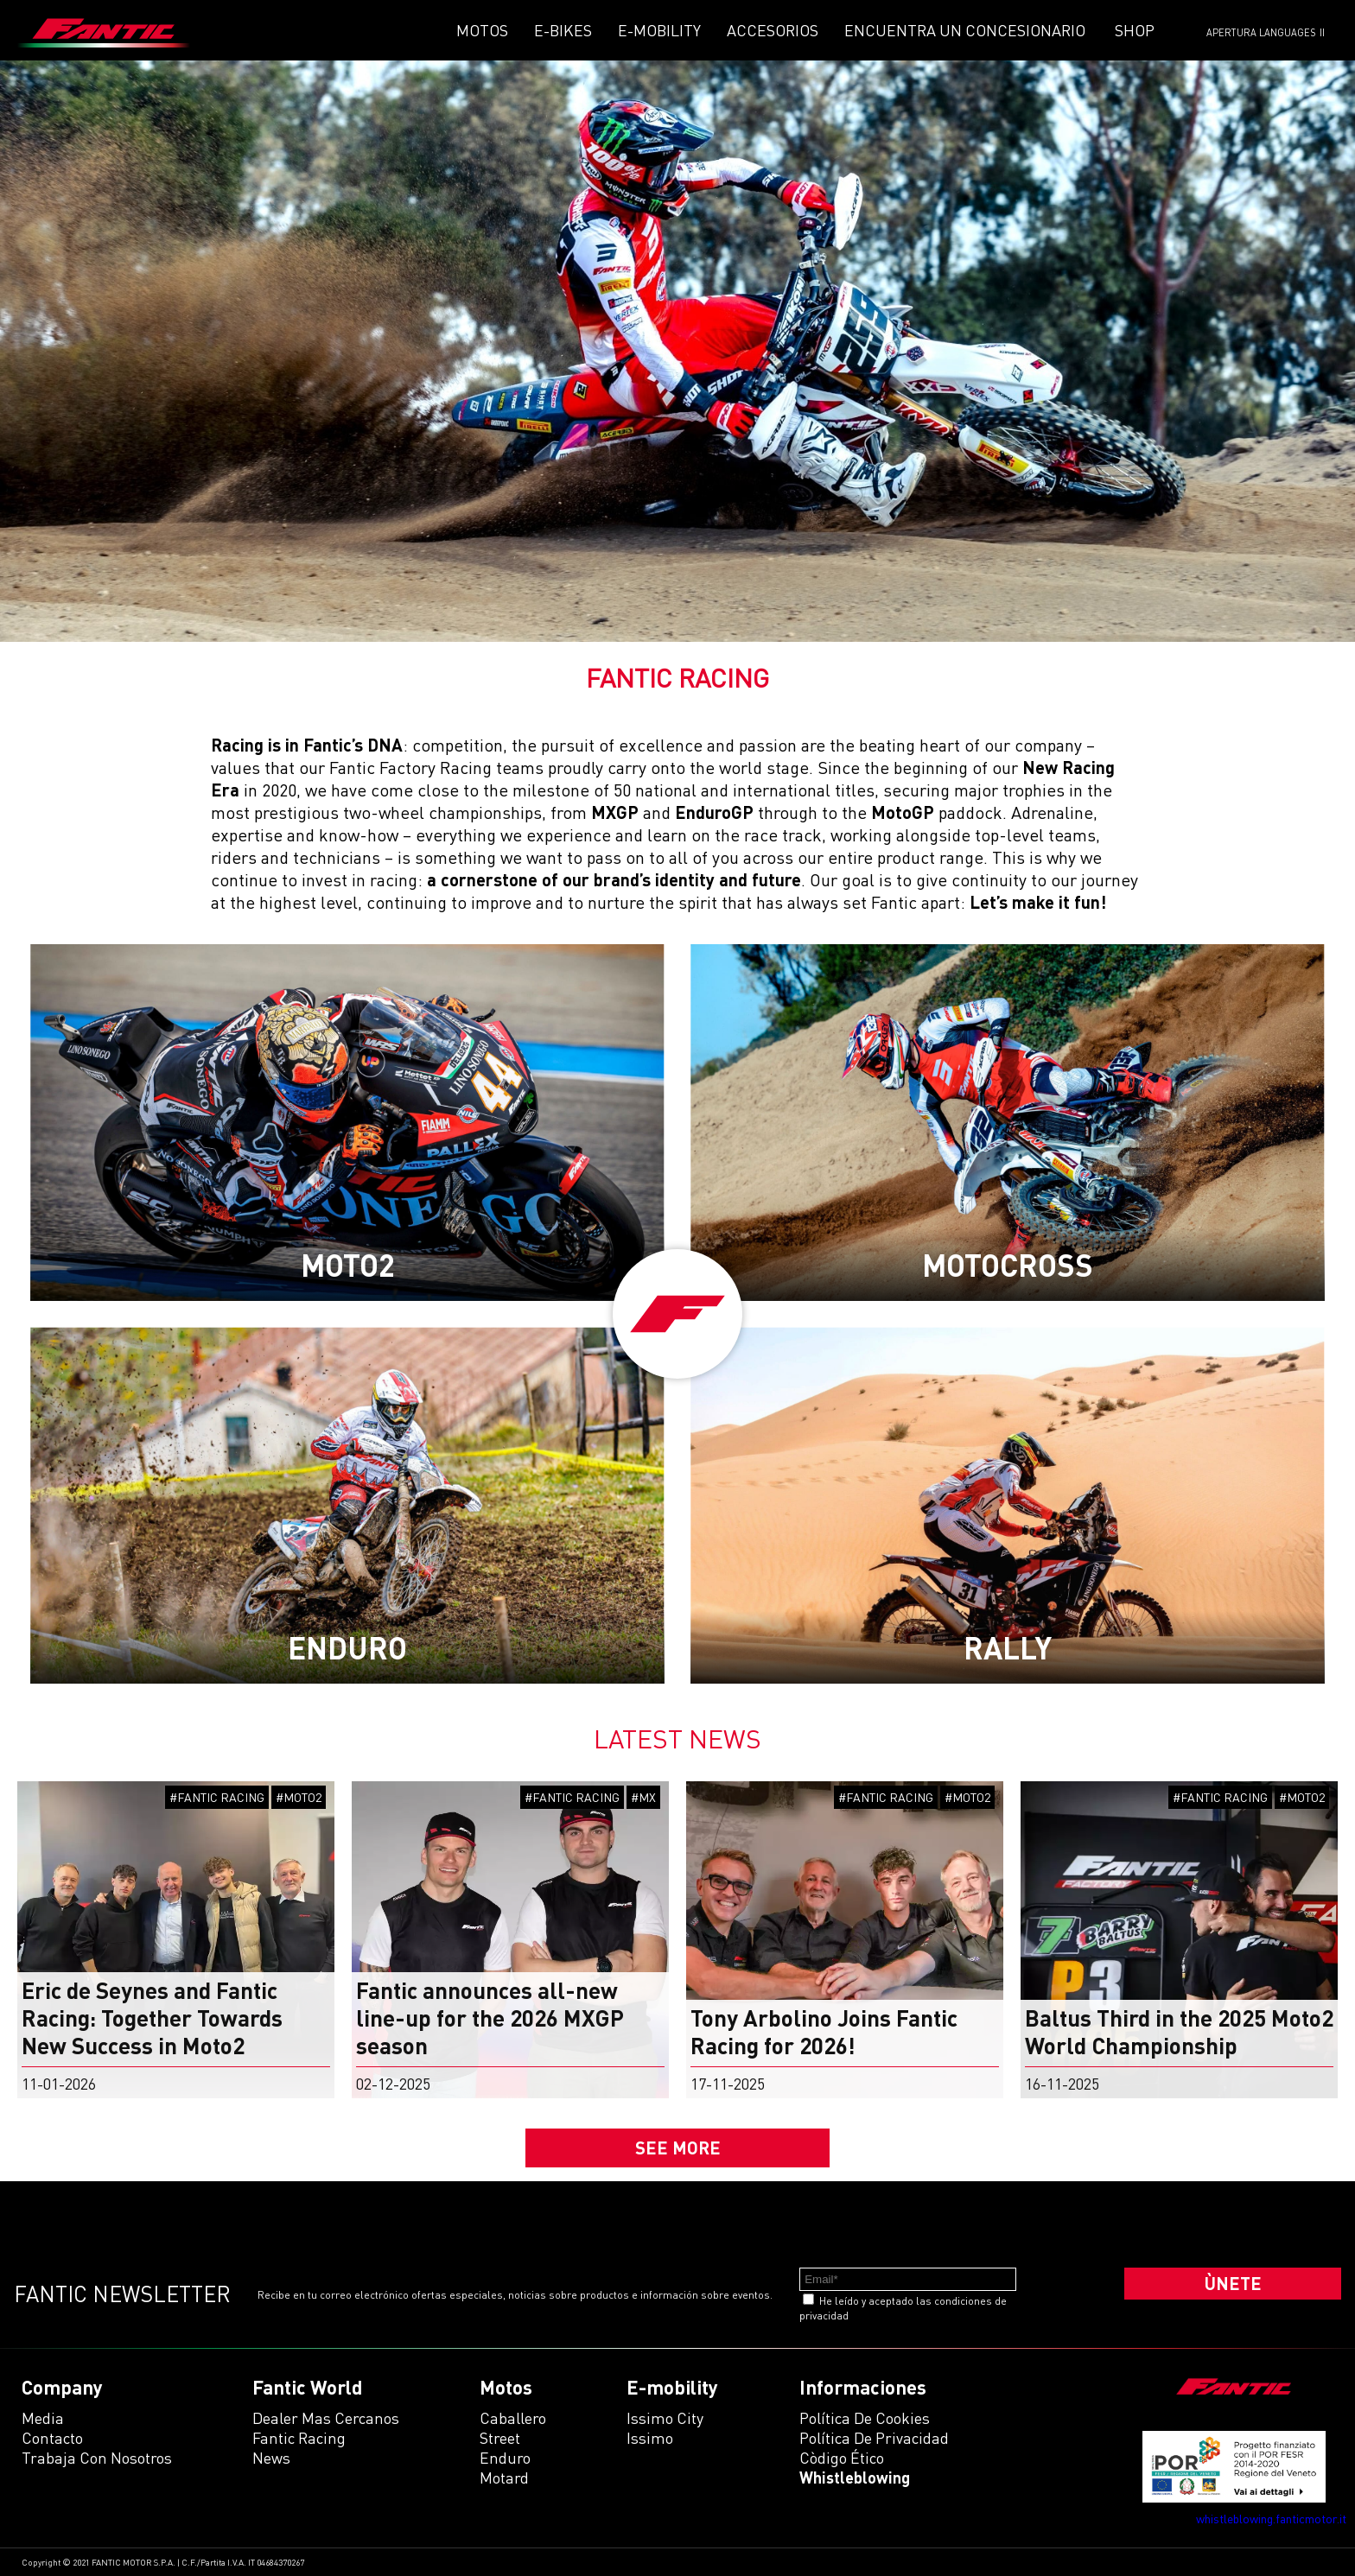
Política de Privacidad (874, 2437)
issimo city (665, 2417)
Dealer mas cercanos (325, 2417)
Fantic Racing (299, 2437)
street (500, 2437)
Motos (482, 30)
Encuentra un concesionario (964, 30)
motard (504, 2477)
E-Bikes (563, 30)
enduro (505, 2457)
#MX (643, 1797)
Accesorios (772, 30)
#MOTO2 (298, 1797)
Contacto (52, 2437)
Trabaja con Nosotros (97, 2457)
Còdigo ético (841, 2457)
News (271, 2457)
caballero (513, 2417)
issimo (650, 2437)
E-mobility (659, 30)
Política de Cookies (864, 2417)
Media (43, 2417)
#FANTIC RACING (216, 1797)
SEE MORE (678, 2147)
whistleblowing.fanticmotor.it (1271, 2518)
